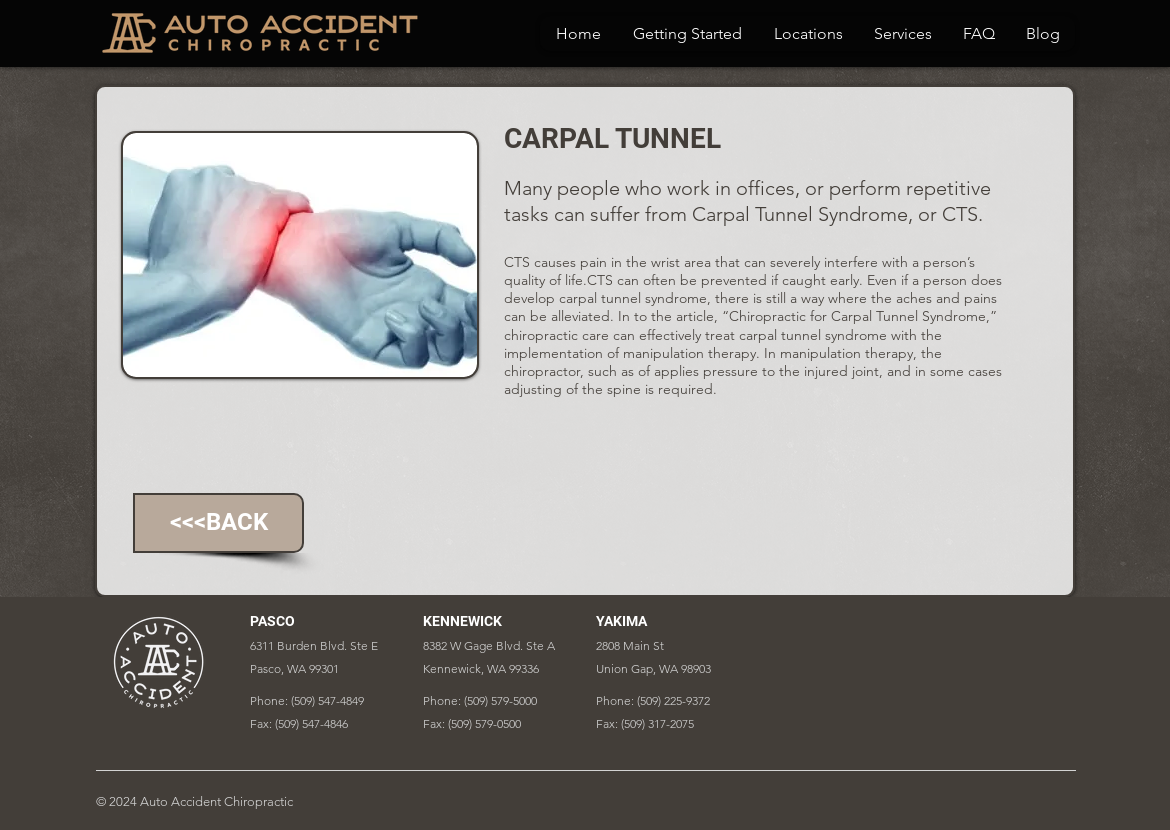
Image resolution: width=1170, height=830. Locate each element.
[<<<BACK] (218, 523)
